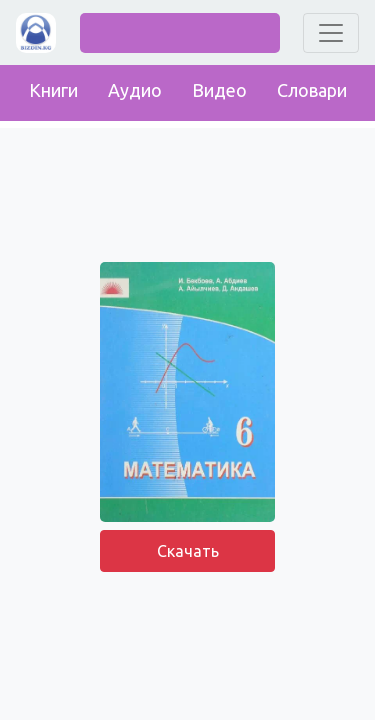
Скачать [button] (188, 551)
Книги (53, 90)
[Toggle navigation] (331, 33)
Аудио (135, 90)
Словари (312, 90)
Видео (219, 90)
